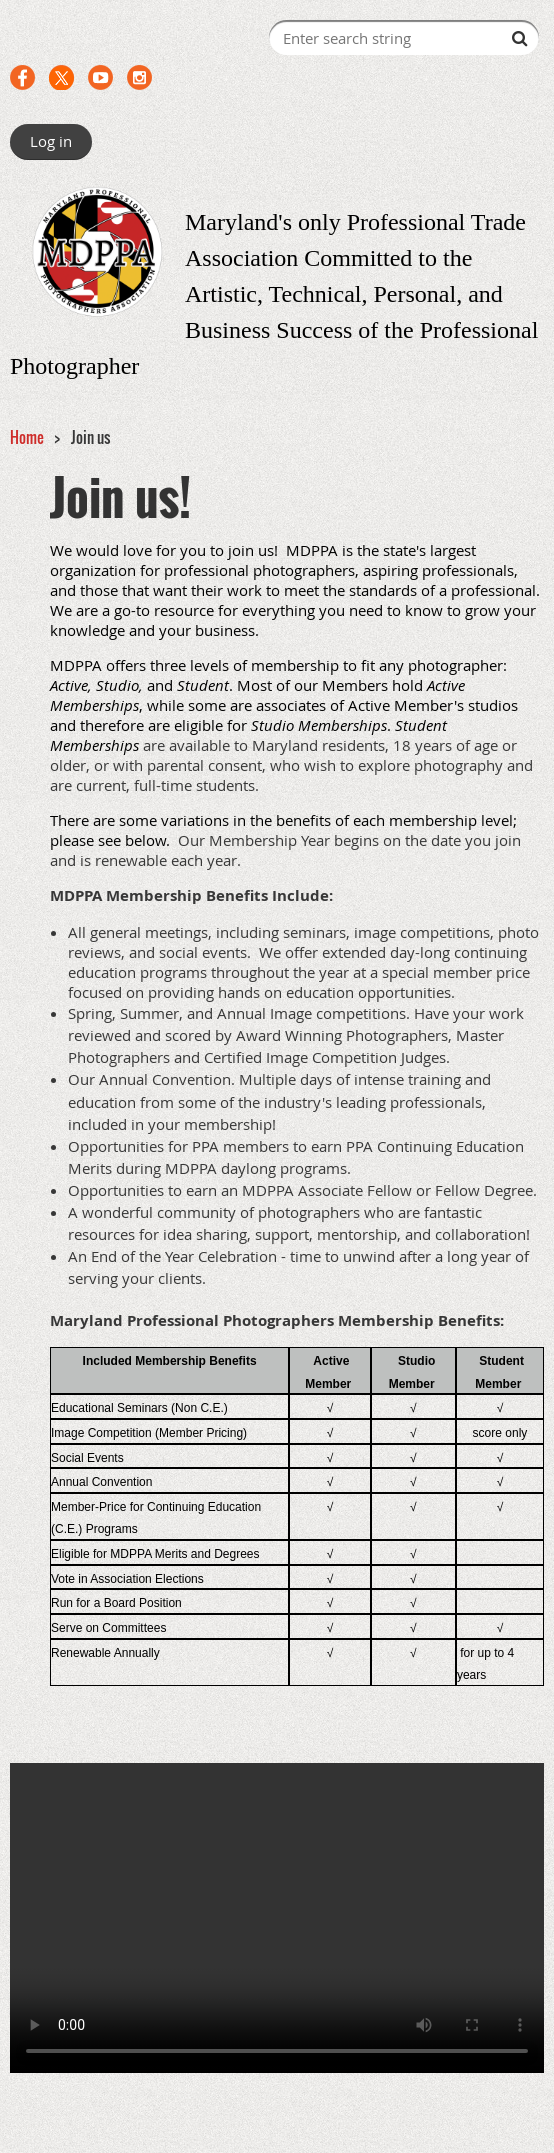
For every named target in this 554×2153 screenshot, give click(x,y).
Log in (51, 141)
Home (27, 437)
